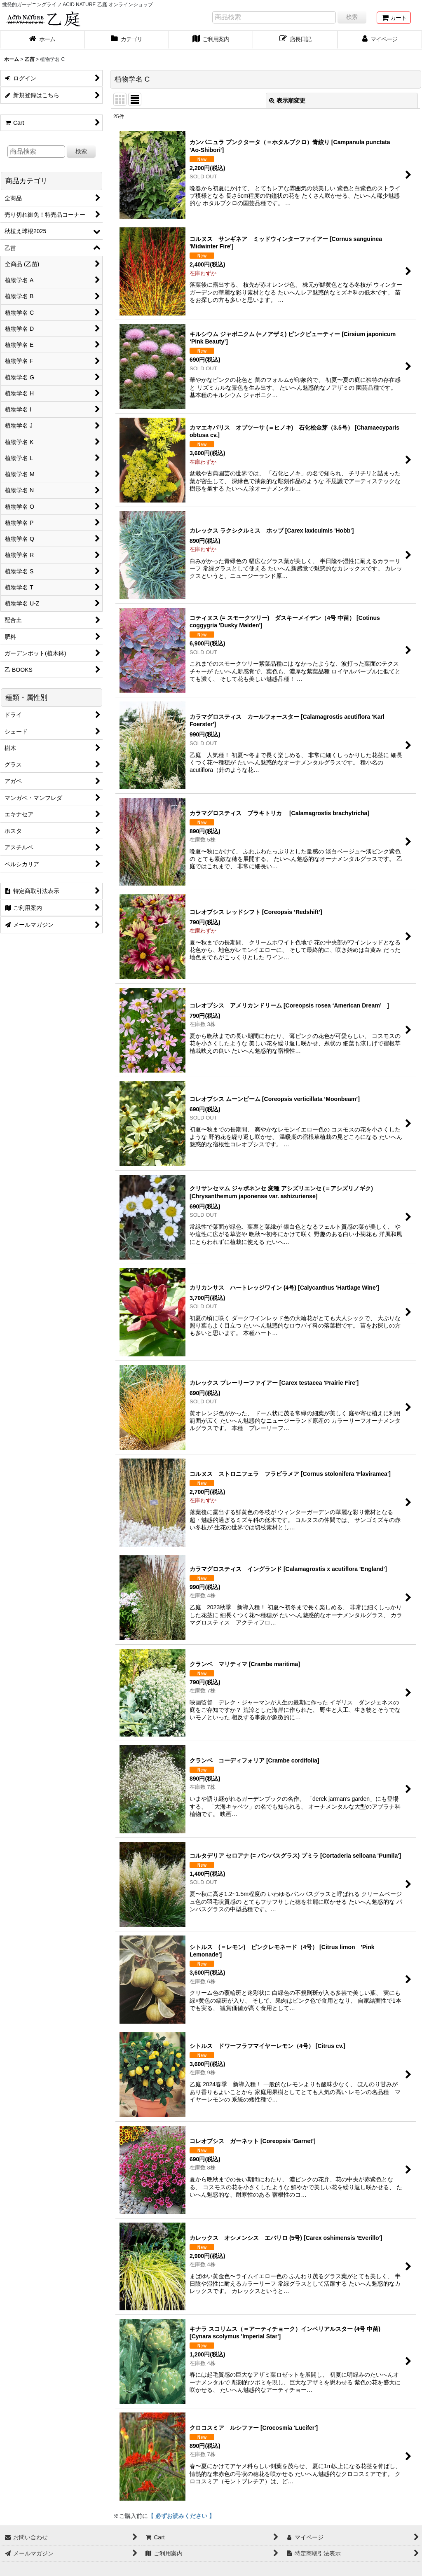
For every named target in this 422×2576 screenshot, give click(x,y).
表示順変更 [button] (287, 100)
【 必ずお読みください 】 (181, 2516)
